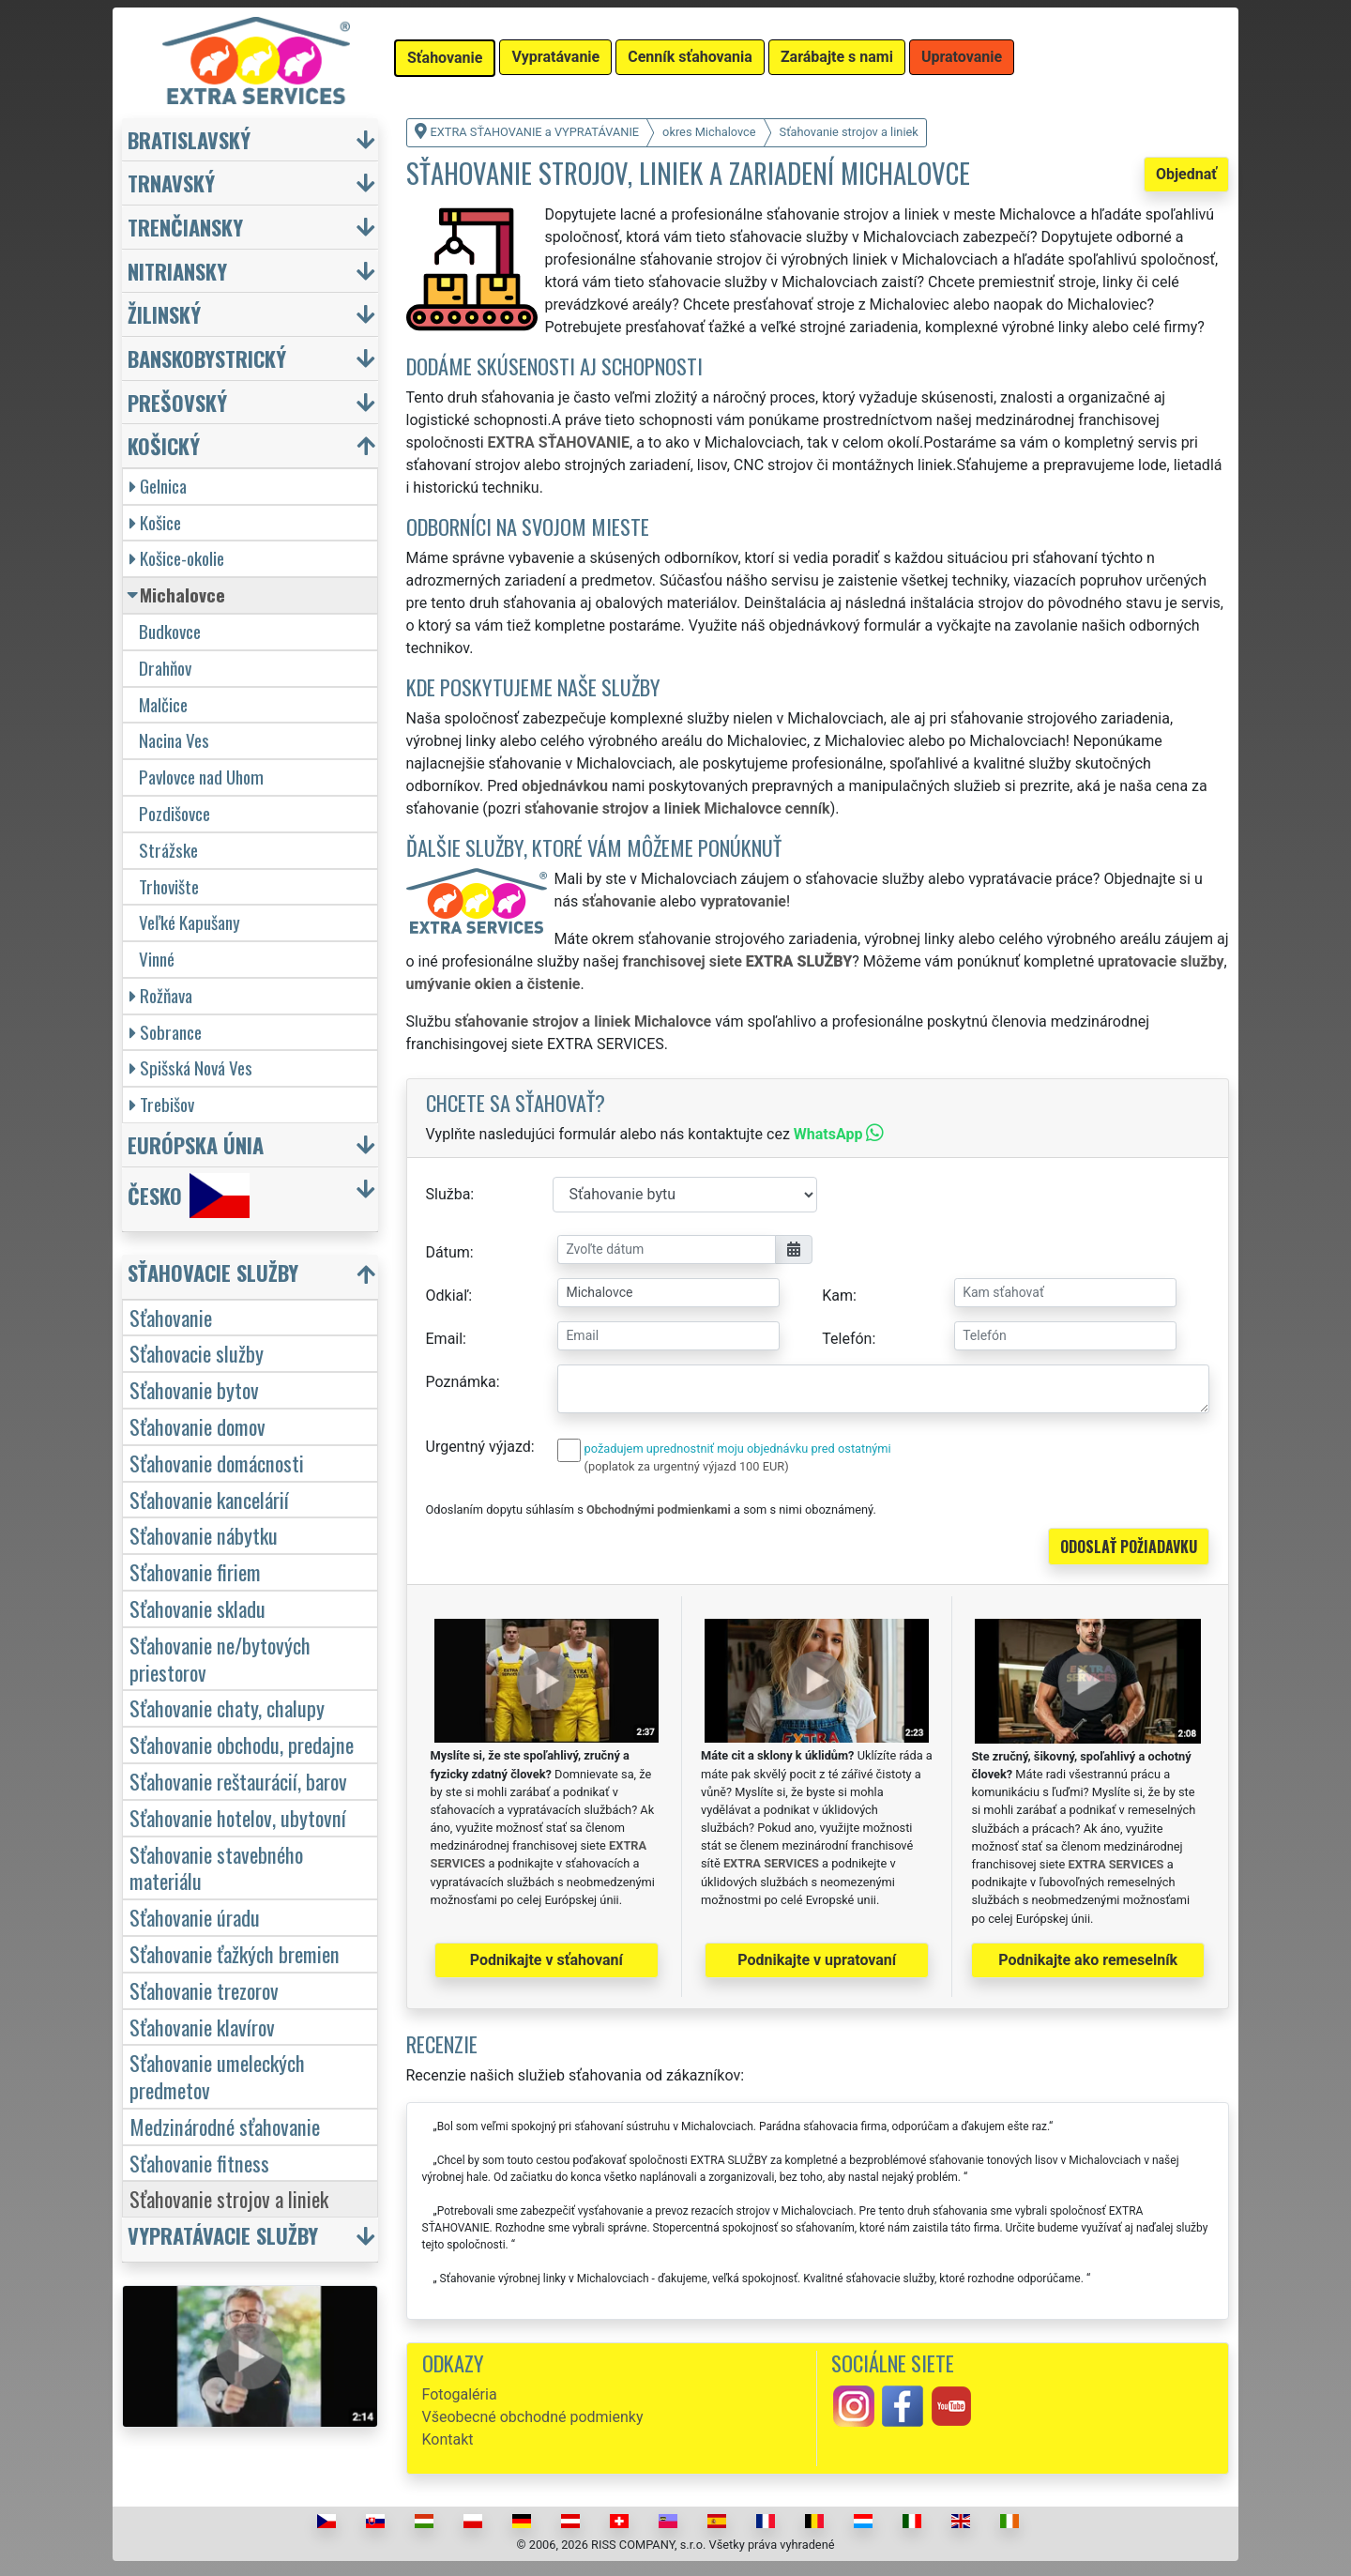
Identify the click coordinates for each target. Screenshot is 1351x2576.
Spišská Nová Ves (190, 1067)
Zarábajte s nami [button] (837, 57)
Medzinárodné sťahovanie (224, 2126)
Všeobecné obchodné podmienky (533, 2417)
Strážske (168, 849)
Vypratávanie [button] (555, 57)
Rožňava (160, 995)
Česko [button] (189, 1195)
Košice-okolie (176, 558)
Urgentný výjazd (478, 1447)
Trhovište (169, 886)
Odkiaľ (447, 1295)
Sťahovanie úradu (194, 1916)
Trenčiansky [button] (185, 226)
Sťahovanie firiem (195, 1571)
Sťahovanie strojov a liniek (228, 2198)
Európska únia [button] (196, 1144)
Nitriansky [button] (177, 270)
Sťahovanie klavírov (202, 2026)
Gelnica (158, 485)
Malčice (163, 704)
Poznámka (461, 1382)
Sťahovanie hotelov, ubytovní (237, 1817)
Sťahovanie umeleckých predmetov (217, 2076)
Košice (155, 522)
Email (444, 1339)
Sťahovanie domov (197, 1425)
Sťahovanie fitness (199, 2162)
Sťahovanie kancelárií (209, 1499)
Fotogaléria (459, 2394)
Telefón (847, 1339)
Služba (448, 1194)
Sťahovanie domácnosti (216, 1462)
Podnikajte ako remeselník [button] (1087, 1960)
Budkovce (170, 631)
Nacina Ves (174, 740)
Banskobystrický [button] (207, 358)
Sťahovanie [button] (444, 58)
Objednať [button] (1186, 174)
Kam (837, 1295)
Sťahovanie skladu (197, 1608)
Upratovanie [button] (961, 57)
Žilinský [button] (164, 313)
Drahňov (165, 667)
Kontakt (448, 2439)
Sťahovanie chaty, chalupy (227, 1707)
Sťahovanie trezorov (204, 1989)
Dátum (448, 1252)
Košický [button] (164, 445)
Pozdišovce (174, 813)
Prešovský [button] (177, 402)
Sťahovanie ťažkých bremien (234, 1953)
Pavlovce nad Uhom (201, 776)
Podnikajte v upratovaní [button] (816, 1960)
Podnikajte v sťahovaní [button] (546, 1960)
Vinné (157, 958)
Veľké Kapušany (189, 922)
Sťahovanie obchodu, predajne (241, 1744)
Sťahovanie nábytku (203, 1534)
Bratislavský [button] (189, 139)
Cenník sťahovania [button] (690, 57)
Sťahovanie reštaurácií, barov (238, 1780)
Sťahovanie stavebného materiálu (216, 1867)
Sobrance (165, 1031)
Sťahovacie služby (196, 1352)
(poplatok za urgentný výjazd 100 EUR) (686, 1466)
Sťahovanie (170, 1317)
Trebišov (161, 1104)
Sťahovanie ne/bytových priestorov (220, 1658)
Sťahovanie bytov (194, 1389)
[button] (252, 1276)
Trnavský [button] (171, 182)
